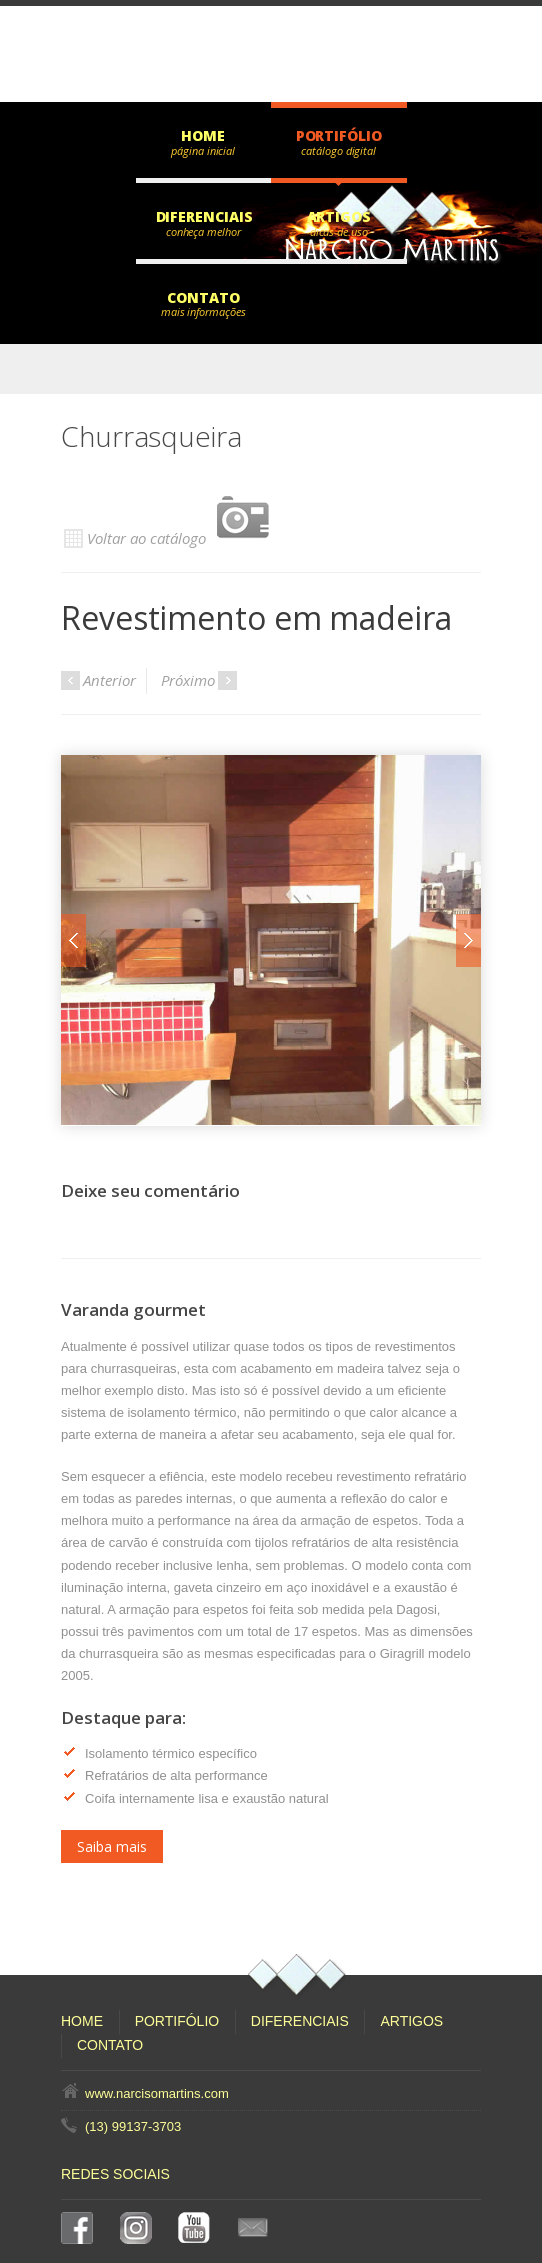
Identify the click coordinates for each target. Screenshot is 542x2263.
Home (203, 135)
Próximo (199, 680)
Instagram (140, 2228)
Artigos (339, 216)
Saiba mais (112, 1740)
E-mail (257, 2228)
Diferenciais (204, 216)
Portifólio (339, 135)
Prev (73, 887)
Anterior (98, 680)
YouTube (198, 2227)
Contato (203, 297)
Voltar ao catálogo (175, 518)
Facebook (81, 2228)
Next (468, 887)
